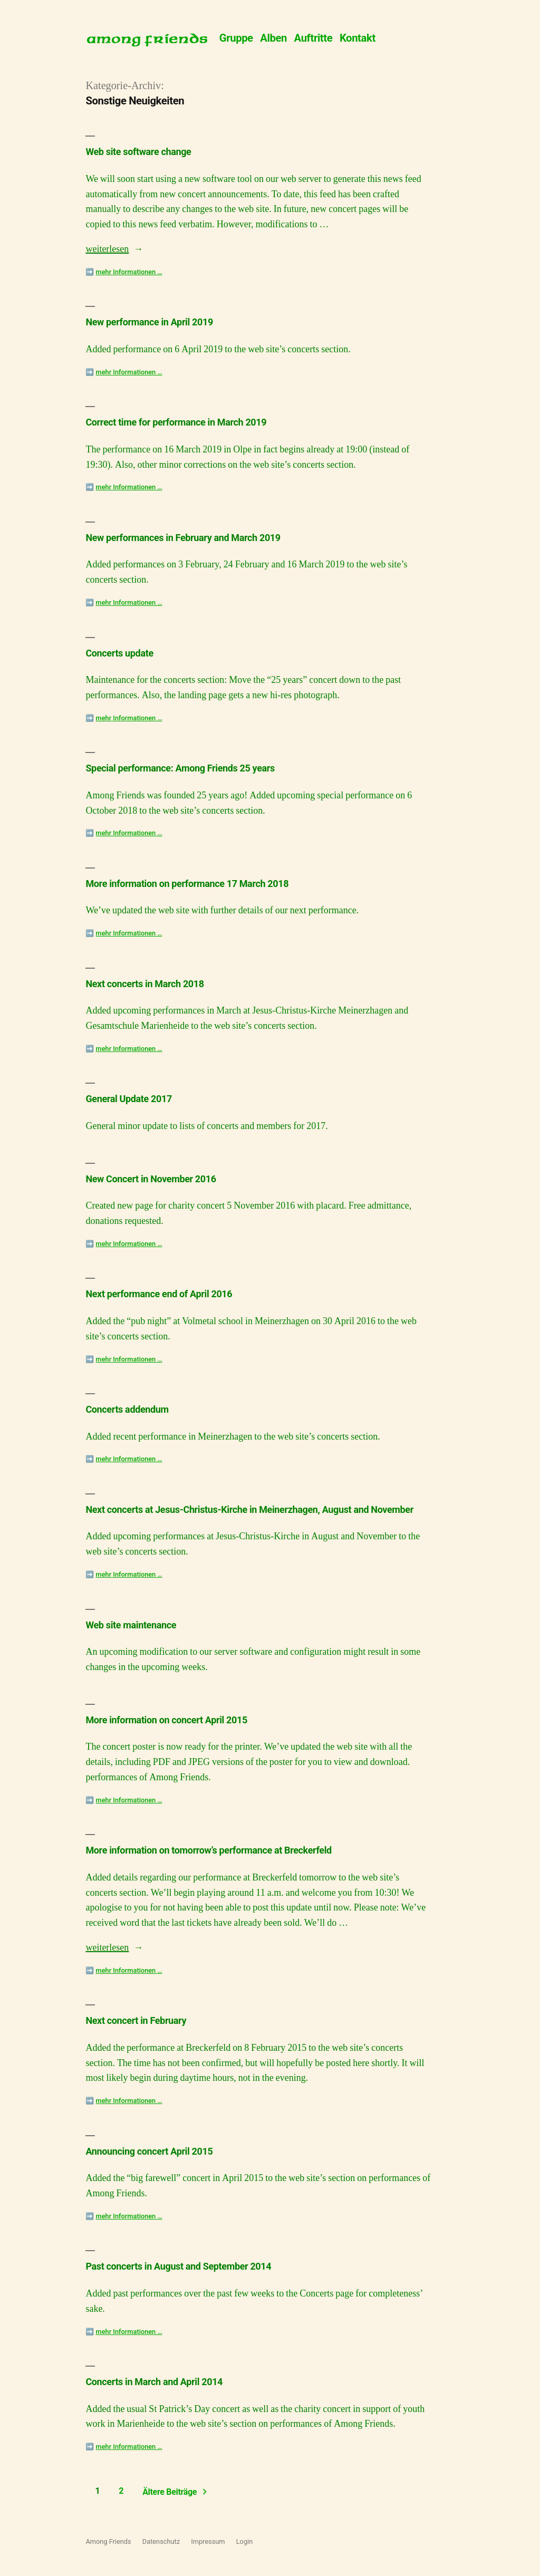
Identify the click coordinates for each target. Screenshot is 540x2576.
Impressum (208, 2541)
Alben (273, 38)
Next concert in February (135, 2020)
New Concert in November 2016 (150, 1178)
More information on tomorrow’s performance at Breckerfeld (208, 1850)
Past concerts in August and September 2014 (178, 2266)
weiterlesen (107, 249)
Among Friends (108, 2541)
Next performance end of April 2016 (158, 1293)
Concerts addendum (126, 1409)
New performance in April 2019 (149, 321)
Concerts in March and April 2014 (154, 2381)
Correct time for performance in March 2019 (175, 422)
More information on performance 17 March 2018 (186, 883)
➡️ (123, 272)
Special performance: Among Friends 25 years (180, 768)
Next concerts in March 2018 (144, 983)
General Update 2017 (128, 1098)
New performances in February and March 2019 (182, 537)
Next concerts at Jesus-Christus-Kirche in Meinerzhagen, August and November (249, 1509)
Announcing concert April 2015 (149, 2151)
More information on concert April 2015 (166, 1719)
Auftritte (313, 38)
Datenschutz (161, 2541)
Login (244, 2541)
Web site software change (138, 151)
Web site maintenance (130, 1624)
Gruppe (236, 38)
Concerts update (119, 653)
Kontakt (357, 38)
